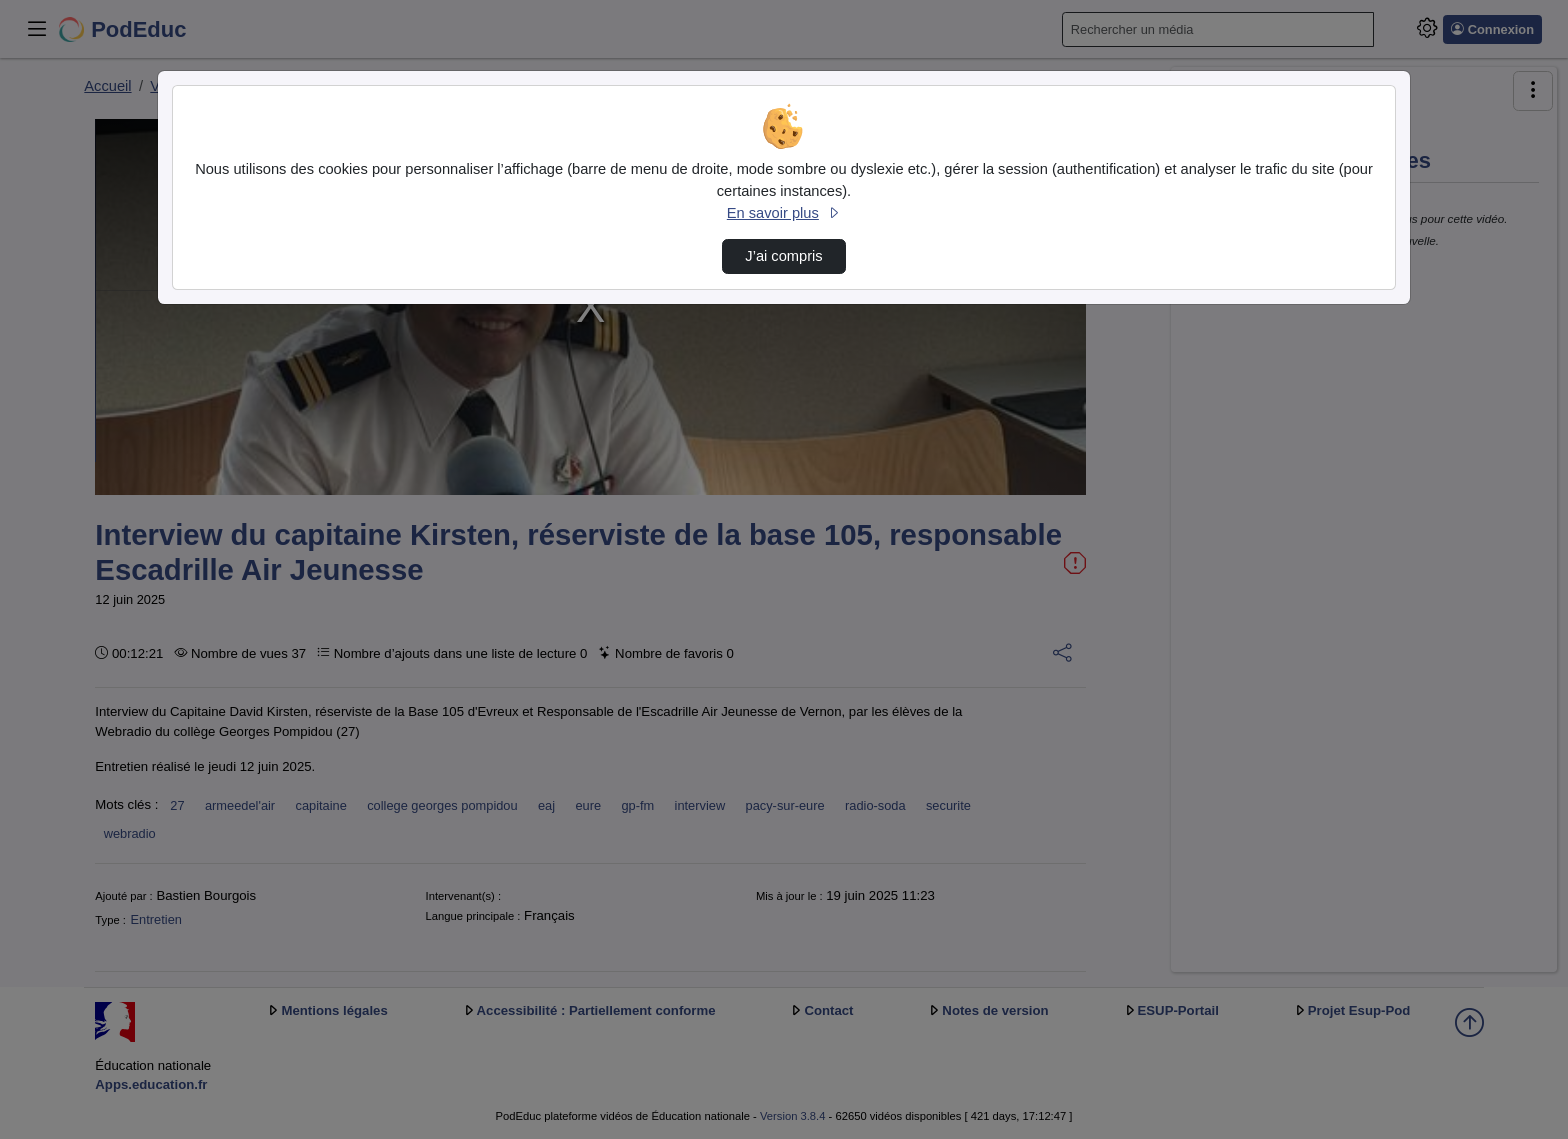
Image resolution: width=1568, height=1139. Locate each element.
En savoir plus (784, 213)
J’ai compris (783, 256)
